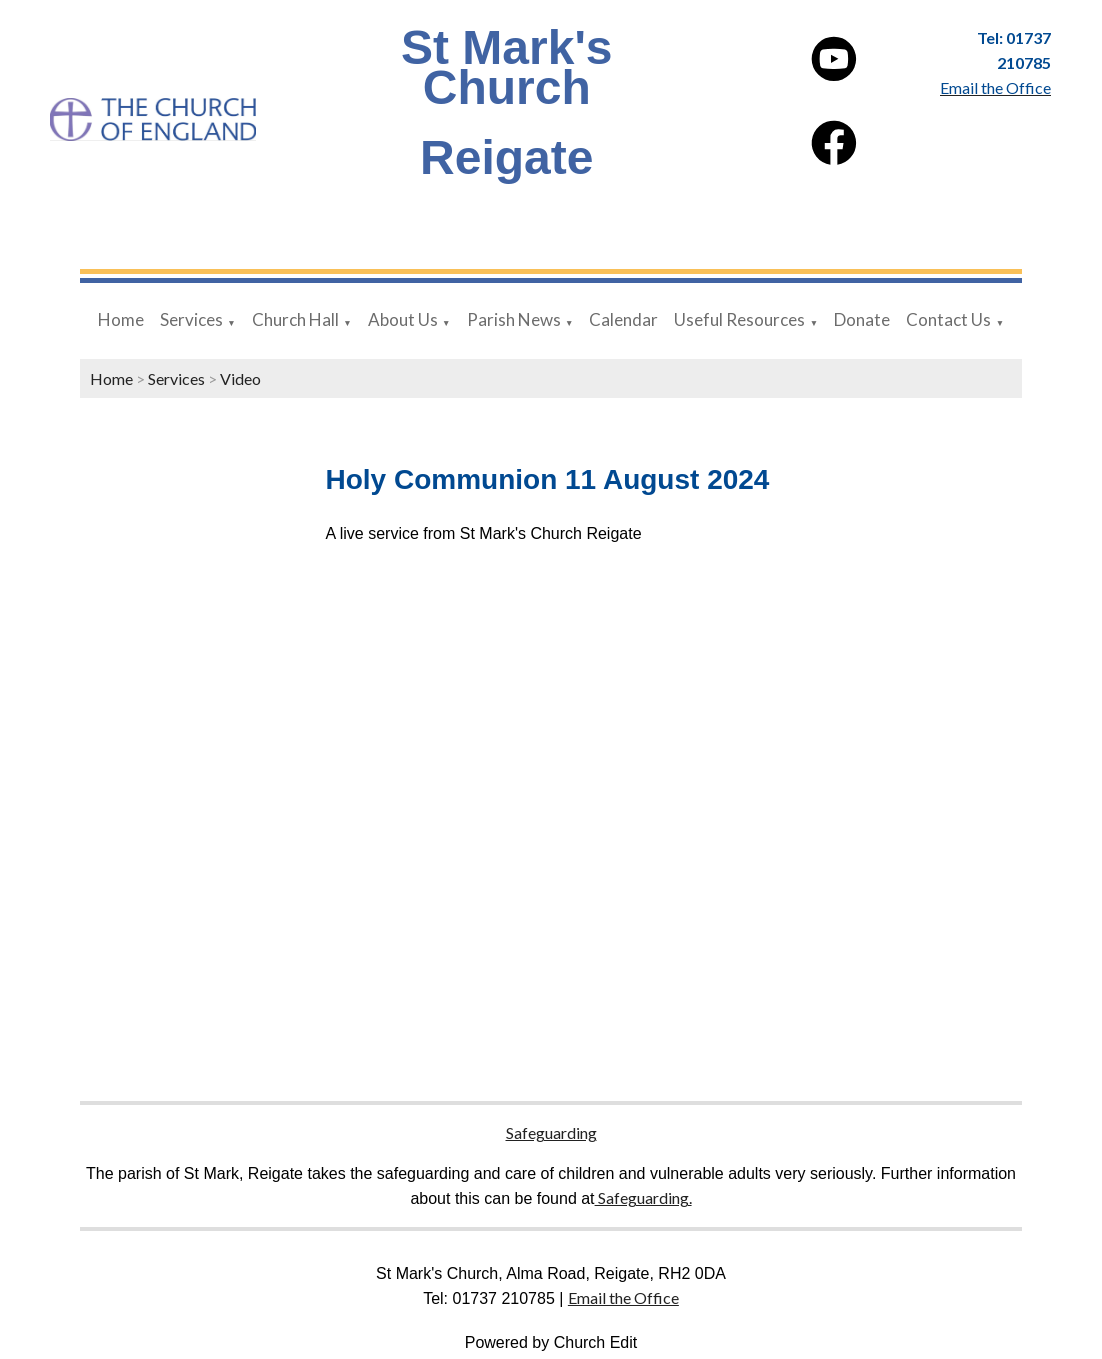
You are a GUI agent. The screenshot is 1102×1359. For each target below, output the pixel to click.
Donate (862, 319)
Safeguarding (551, 1132)
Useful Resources (739, 319)
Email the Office (623, 1297)
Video (240, 378)
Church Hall (295, 319)
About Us (403, 319)
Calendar (623, 319)
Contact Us (948, 319)
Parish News (514, 319)
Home (121, 319)
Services (191, 319)
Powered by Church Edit (551, 1342)
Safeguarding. (643, 1197)
